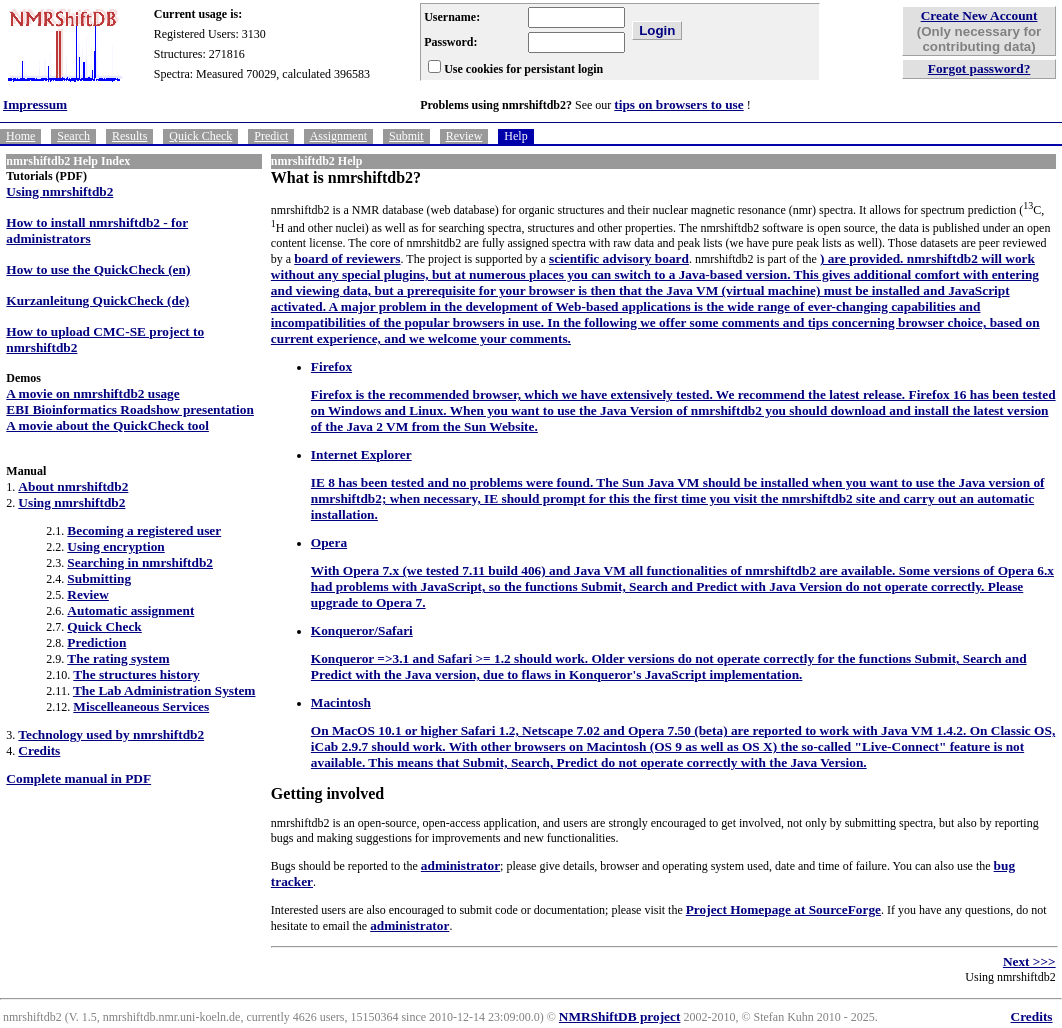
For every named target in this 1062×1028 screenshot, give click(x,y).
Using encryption (115, 546)
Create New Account (979, 15)
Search (73, 136)
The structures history (136, 674)
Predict (271, 136)
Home (20, 136)
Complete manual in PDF (78, 778)
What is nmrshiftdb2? (346, 177)
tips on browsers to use (678, 104)
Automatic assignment (130, 610)
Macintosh (341, 702)
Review (464, 136)
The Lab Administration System (164, 690)
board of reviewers (347, 258)
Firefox (331, 366)
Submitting (99, 578)
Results (129, 136)
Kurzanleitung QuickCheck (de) (97, 300)
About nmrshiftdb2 (73, 486)
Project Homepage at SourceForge (783, 909)
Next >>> (1029, 961)
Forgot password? (979, 68)
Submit (406, 136)
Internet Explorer (361, 454)
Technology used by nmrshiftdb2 (111, 734)
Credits (39, 750)
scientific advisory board (619, 258)
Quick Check (200, 136)
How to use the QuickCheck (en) (98, 269)
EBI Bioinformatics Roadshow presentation (129, 409)
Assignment (338, 136)
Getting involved (327, 793)
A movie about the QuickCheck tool (107, 425)
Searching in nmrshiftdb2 (140, 562)
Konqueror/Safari (362, 630)
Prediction (96, 642)
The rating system (118, 658)
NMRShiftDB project (620, 1016)
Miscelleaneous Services (141, 706)
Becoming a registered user (144, 530)
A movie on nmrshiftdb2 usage (92, 393)
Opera (329, 542)
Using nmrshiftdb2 (59, 191)
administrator (460, 865)
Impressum (35, 104)
